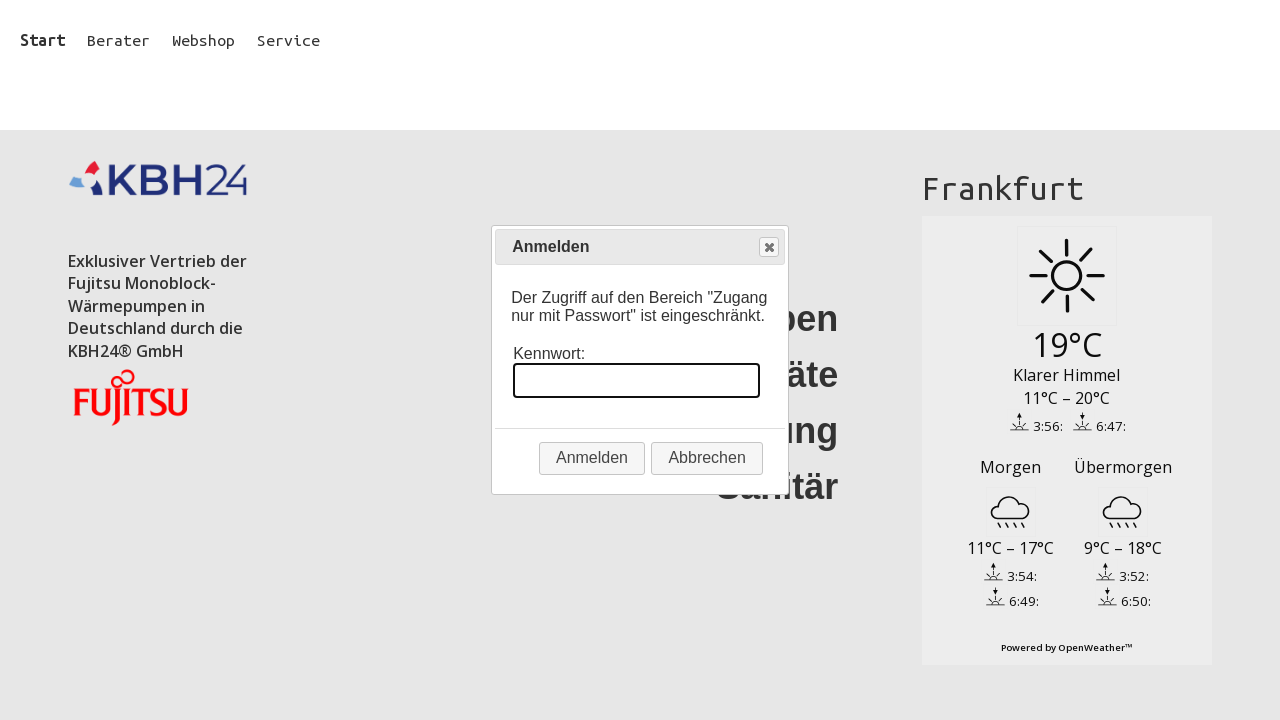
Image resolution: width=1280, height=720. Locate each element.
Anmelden (592, 457)
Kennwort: (549, 353)
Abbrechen (706, 457)
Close (768, 247)
